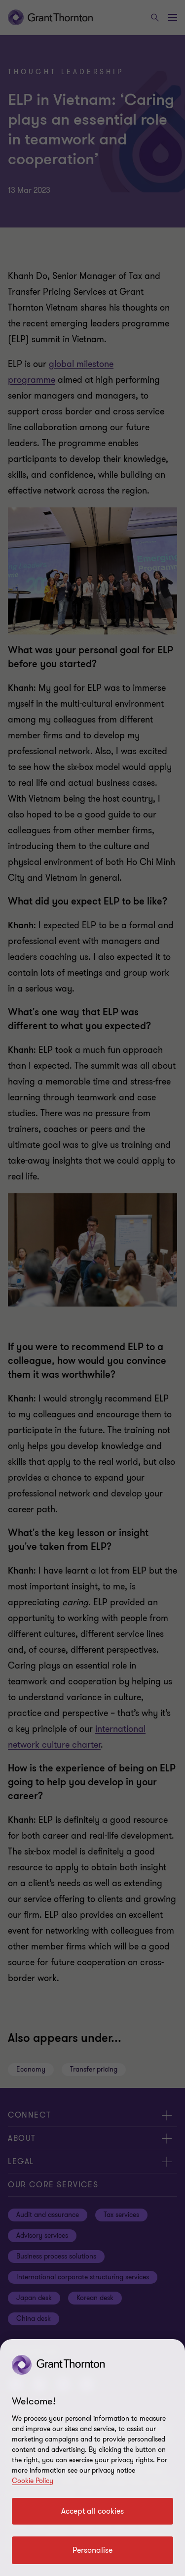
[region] (92, 2457)
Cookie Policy (32, 2481)
